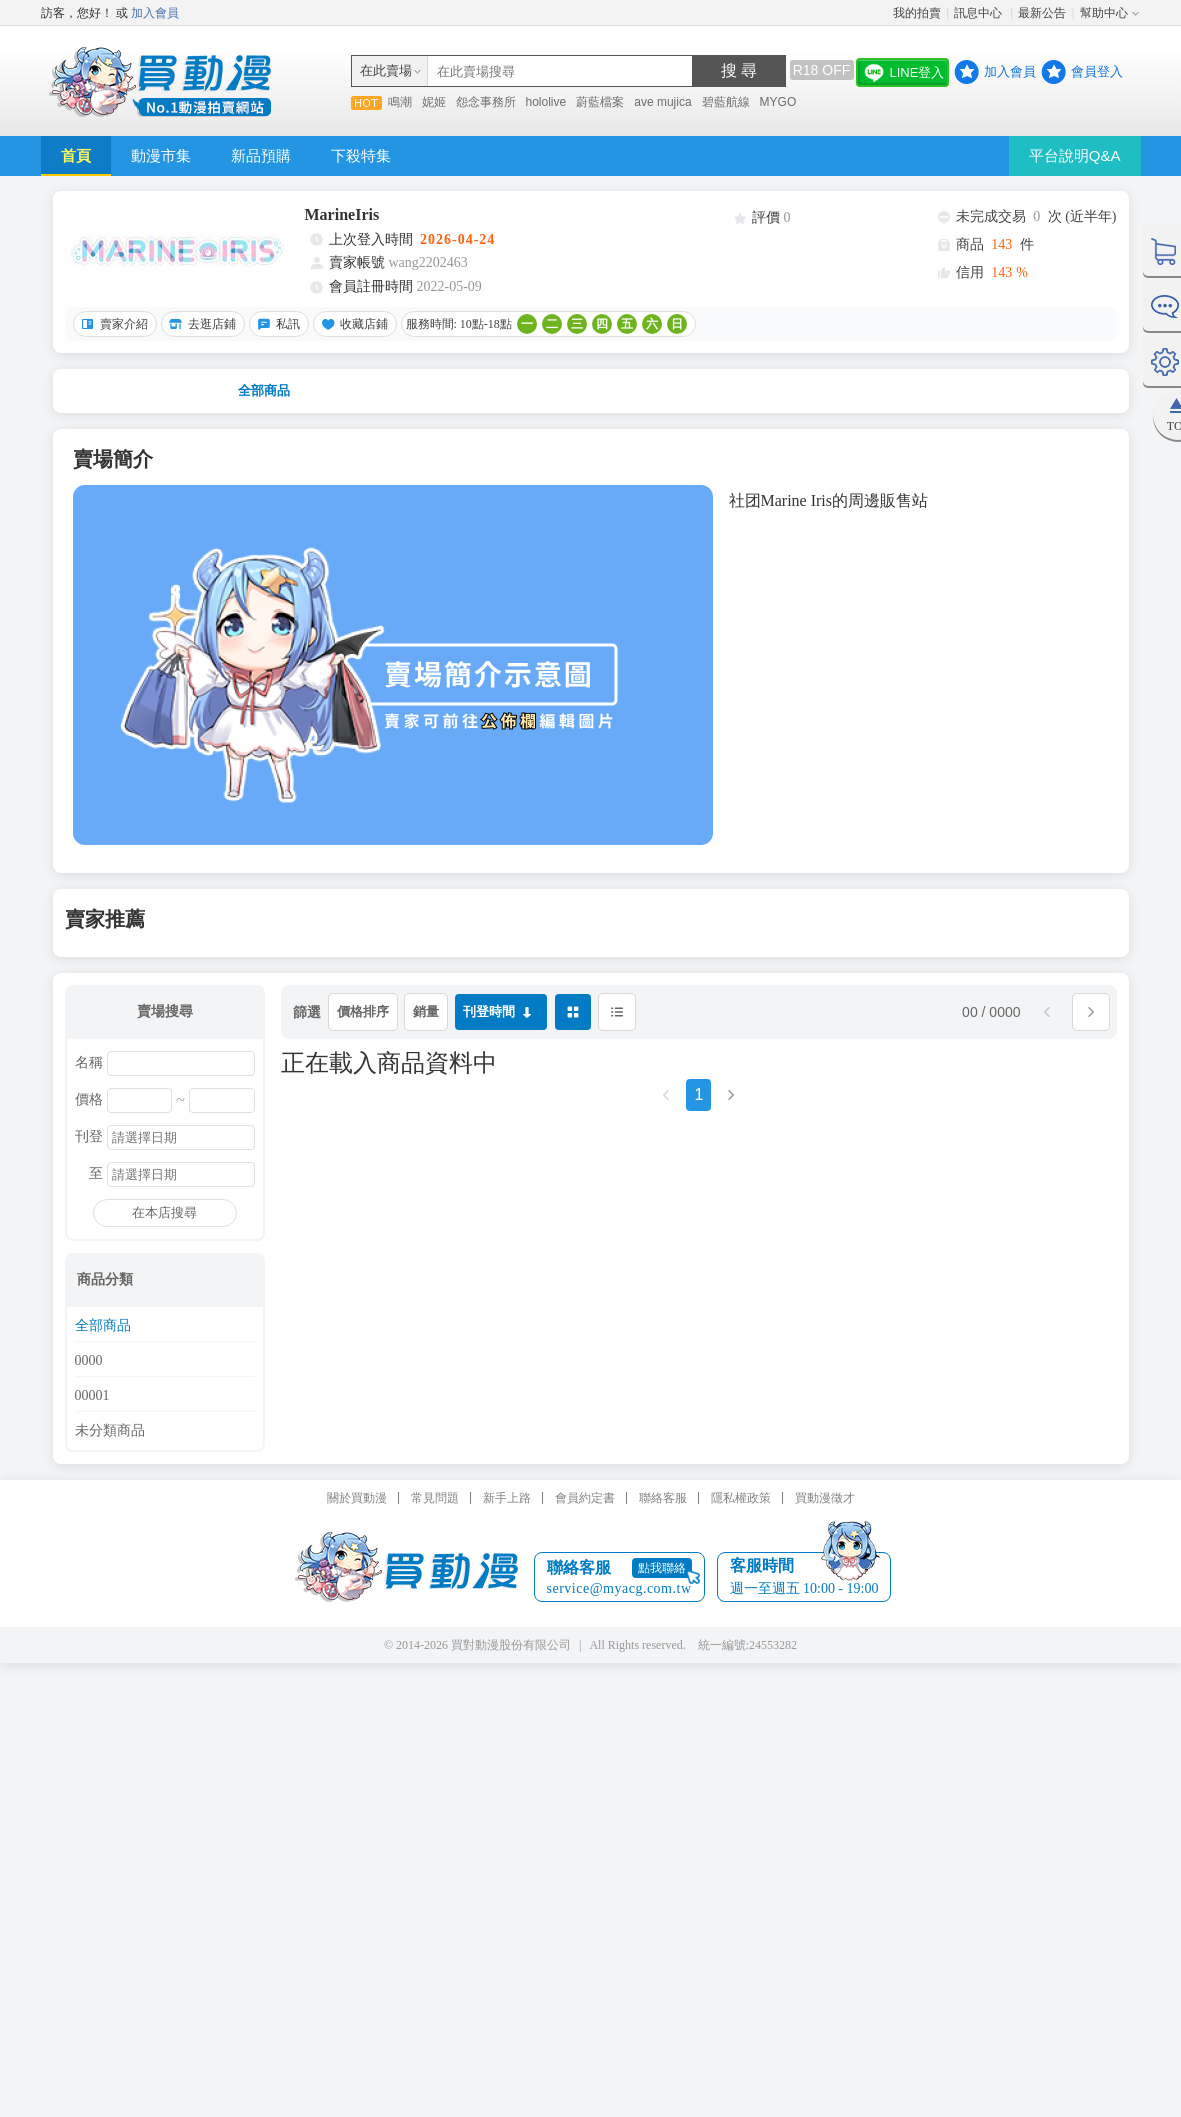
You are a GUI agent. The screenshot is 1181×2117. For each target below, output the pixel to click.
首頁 (76, 155)
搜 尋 (739, 70)
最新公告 (1042, 13)
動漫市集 (161, 155)
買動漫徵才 (825, 1498)
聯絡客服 (663, 1498)
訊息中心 (979, 13)
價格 (89, 1100)
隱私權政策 (741, 1498)
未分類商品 (110, 1431)
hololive (546, 102)
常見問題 (435, 1498)
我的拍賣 (917, 13)
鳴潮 (400, 102)
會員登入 (1097, 71)
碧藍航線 (726, 102)
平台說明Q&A (1075, 155)
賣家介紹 (112, 324)
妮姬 (434, 102)
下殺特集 (361, 155)
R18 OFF (822, 70)
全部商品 (264, 390)
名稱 (89, 1063)
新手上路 (507, 1498)
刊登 (89, 1137)
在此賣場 (386, 70)
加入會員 (155, 13)
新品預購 (261, 155)
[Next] (731, 1101)
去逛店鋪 (200, 324)
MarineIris (342, 214)
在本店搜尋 (164, 1212)
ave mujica (662, 102)
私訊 (276, 324)
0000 (89, 1361)
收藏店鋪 (352, 324)
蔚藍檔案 (600, 102)
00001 (92, 1396)
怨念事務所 (486, 102)
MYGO (778, 102)
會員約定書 (585, 1498)
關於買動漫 (357, 1498)
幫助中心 (1104, 13)
